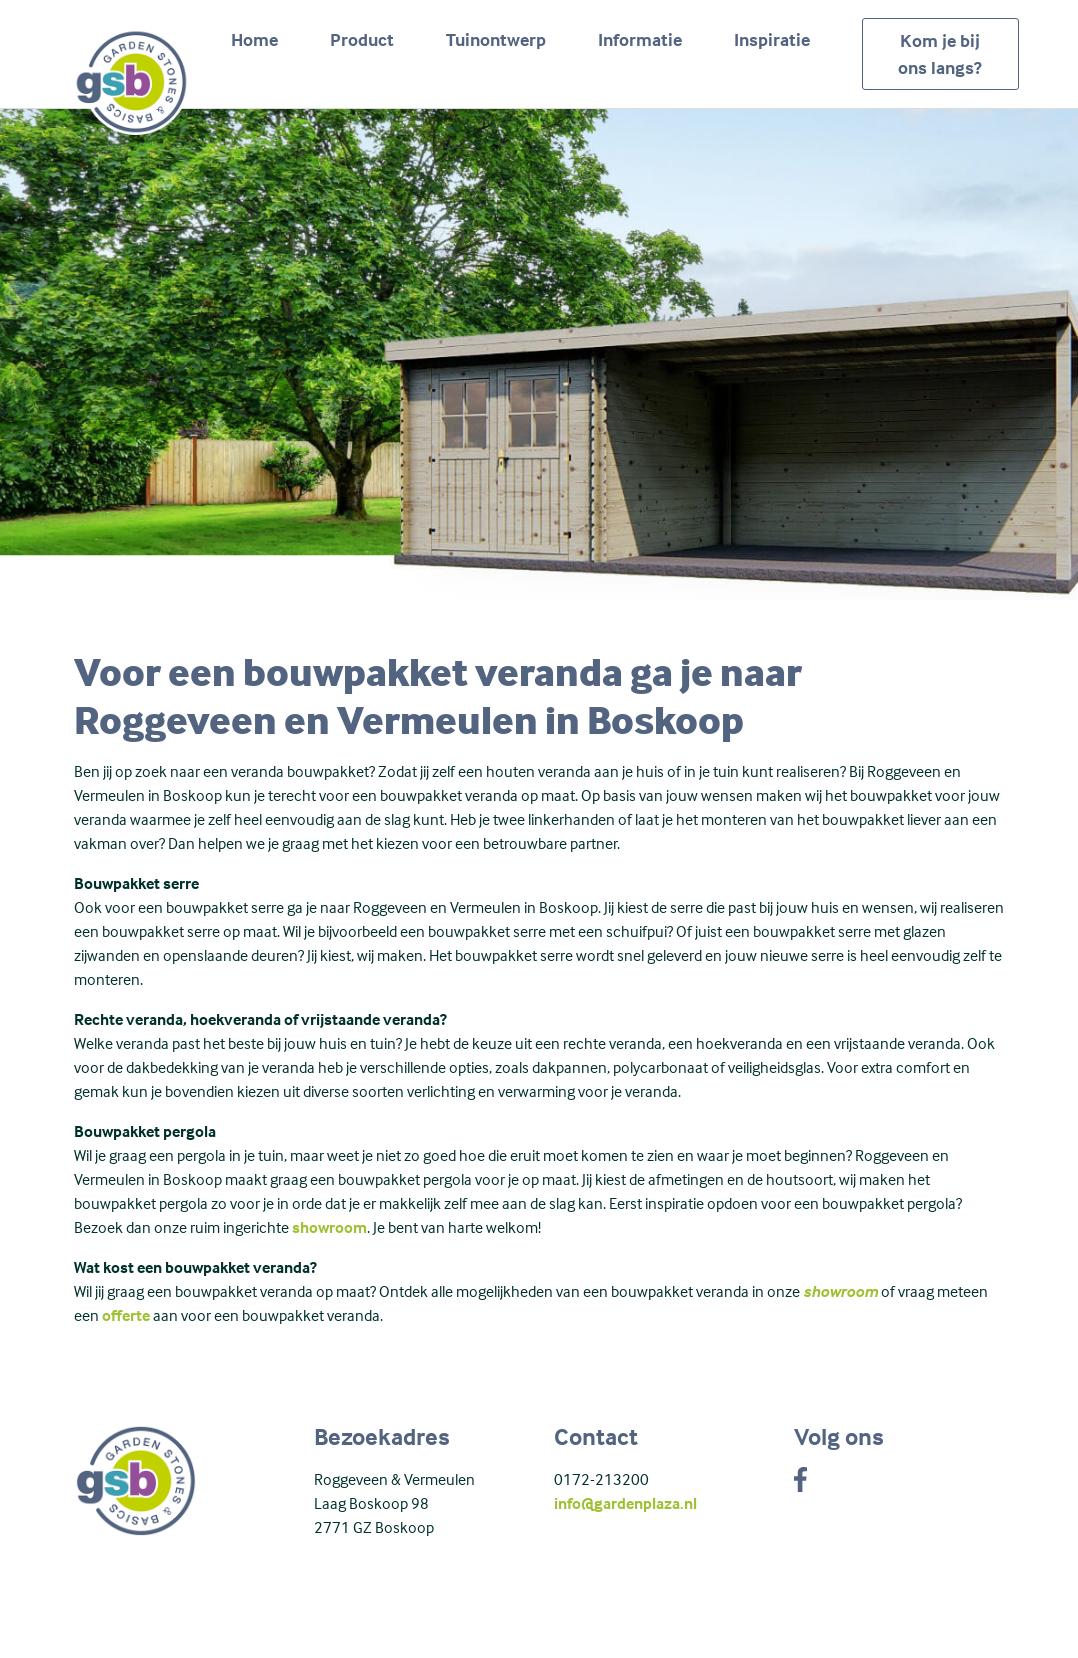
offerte (126, 1315)
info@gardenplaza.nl (625, 1503)
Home (254, 39)
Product (362, 39)
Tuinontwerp (496, 39)
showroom (329, 1227)
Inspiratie (772, 39)
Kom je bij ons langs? (940, 54)
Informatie (640, 39)
